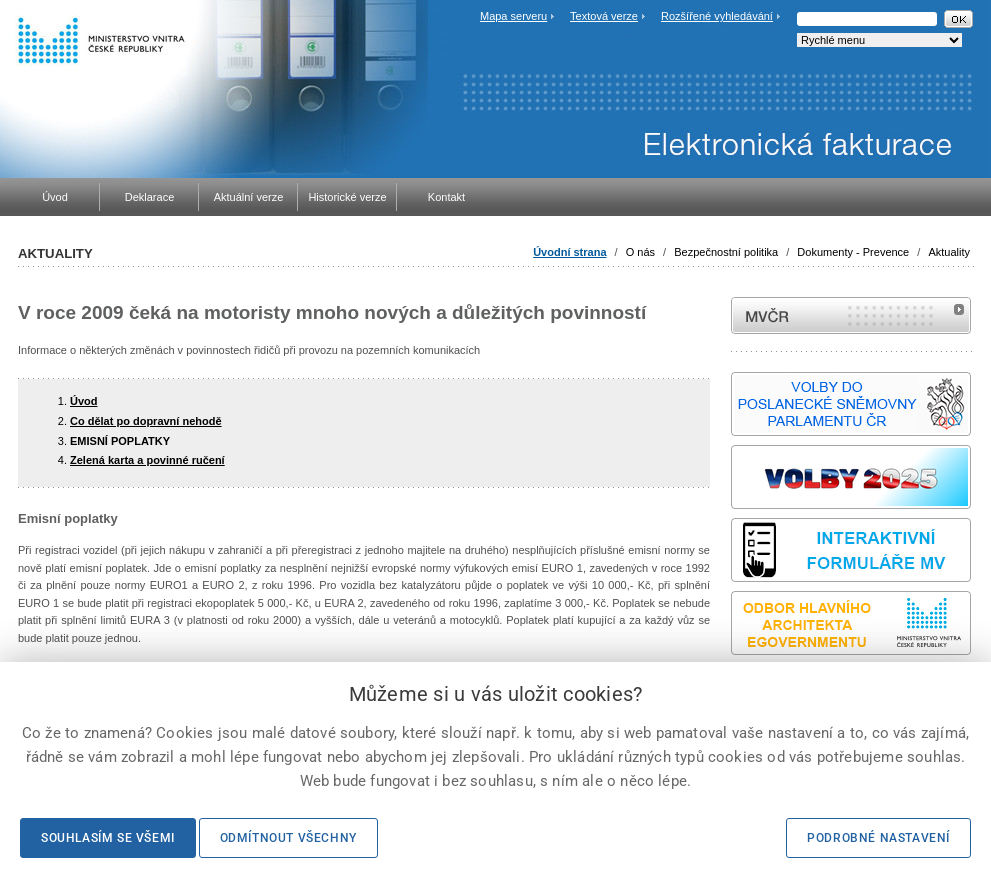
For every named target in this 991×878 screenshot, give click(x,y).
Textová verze (604, 16)
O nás (640, 252)
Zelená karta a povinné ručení (147, 460)
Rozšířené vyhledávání (717, 16)
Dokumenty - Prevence (853, 252)
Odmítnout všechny (288, 838)
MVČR (851, 315)
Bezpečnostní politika (726, 252)
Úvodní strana (569, 252)
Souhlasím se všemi (108, 838)
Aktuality (949, 252)
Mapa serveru (513, 16)
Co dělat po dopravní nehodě (146, 421)
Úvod (84, 401)
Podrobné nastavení (878, 838)
